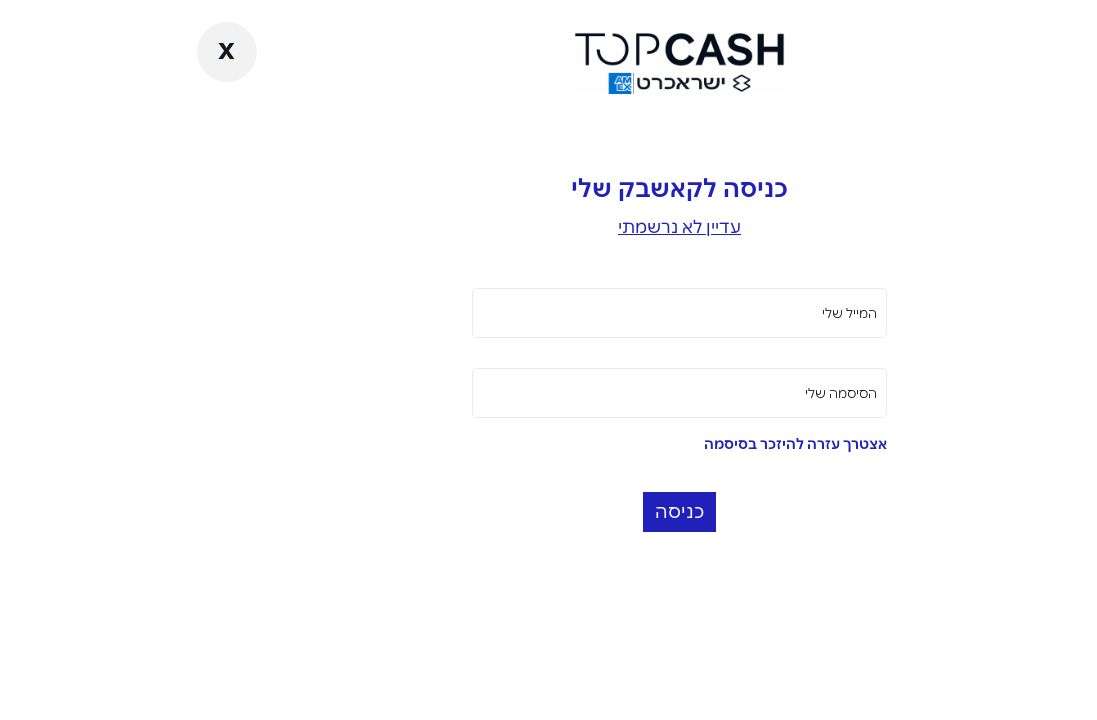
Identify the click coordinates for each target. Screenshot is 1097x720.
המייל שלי (718, 313)
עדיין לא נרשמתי (548, 226)
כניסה (548, 511)
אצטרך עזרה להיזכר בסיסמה (664, 444)
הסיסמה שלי (710, 393)
